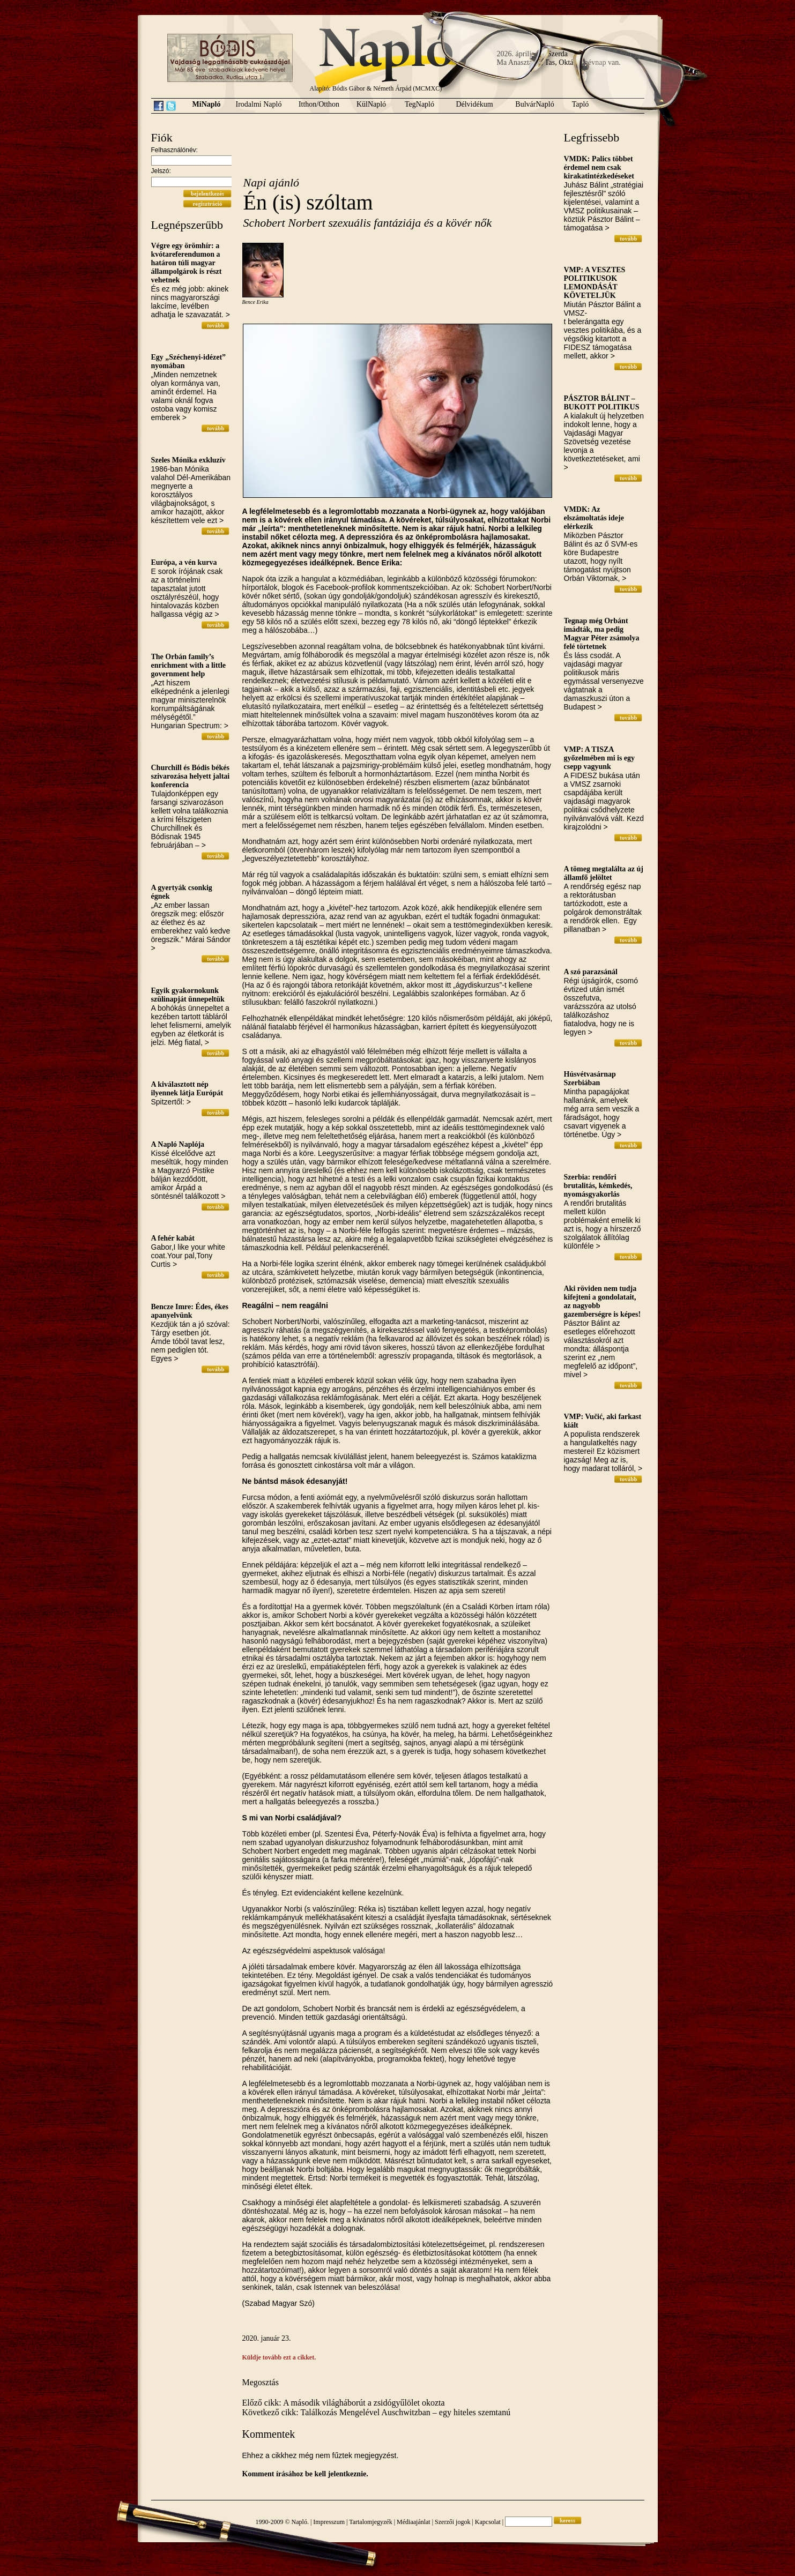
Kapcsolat (488, 2522)
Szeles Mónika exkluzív (188, 460)
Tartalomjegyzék (370, 2522)
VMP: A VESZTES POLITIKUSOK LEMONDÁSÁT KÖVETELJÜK (595, 283)
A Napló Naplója (178, 1144)
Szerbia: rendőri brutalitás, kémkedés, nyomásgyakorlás (598, 1185)
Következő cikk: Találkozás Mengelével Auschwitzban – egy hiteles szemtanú (376, 2412)
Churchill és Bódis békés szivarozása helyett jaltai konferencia (190, 776)
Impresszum (329, 2522)
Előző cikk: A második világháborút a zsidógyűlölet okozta (343, 2402)
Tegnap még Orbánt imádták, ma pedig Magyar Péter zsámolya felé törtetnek (602, 634)
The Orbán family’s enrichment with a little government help (188, 665)
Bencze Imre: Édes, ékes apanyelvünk (189, 1311)
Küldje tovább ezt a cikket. (279, 2357)
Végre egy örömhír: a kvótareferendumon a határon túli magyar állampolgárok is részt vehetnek (186, 263)
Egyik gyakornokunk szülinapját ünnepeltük (188, 995)
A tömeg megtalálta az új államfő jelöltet (604, 873)
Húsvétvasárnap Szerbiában (590, 1078)
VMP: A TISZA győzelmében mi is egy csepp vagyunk (599, 758)
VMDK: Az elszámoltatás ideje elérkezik (594, 518)
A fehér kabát (173, 1238)
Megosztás (260, 2382)
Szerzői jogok (452, 2522)
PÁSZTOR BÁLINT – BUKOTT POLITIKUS (602, 402)
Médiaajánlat (413, 2522)
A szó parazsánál (591, 972)
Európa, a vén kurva (184, 562)
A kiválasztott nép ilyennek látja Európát (187, 1088)
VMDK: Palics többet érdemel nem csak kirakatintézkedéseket (599, 167)
